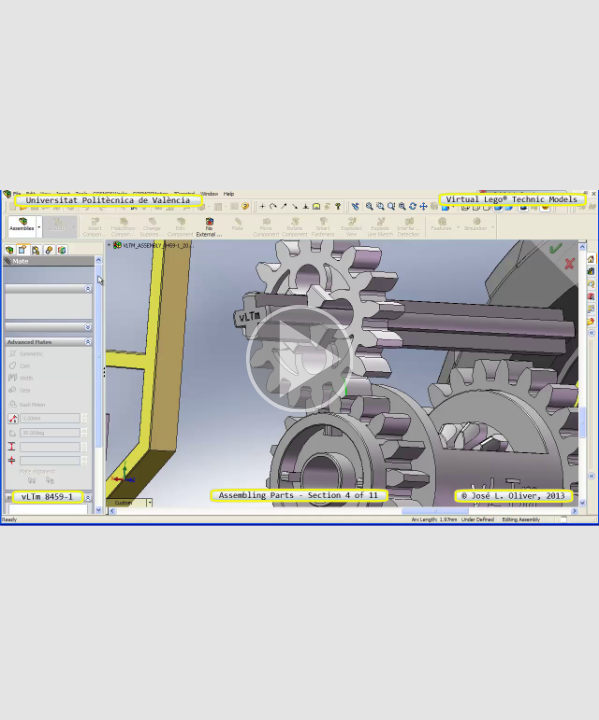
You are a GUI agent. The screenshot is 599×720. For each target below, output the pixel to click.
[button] (299, 360)
